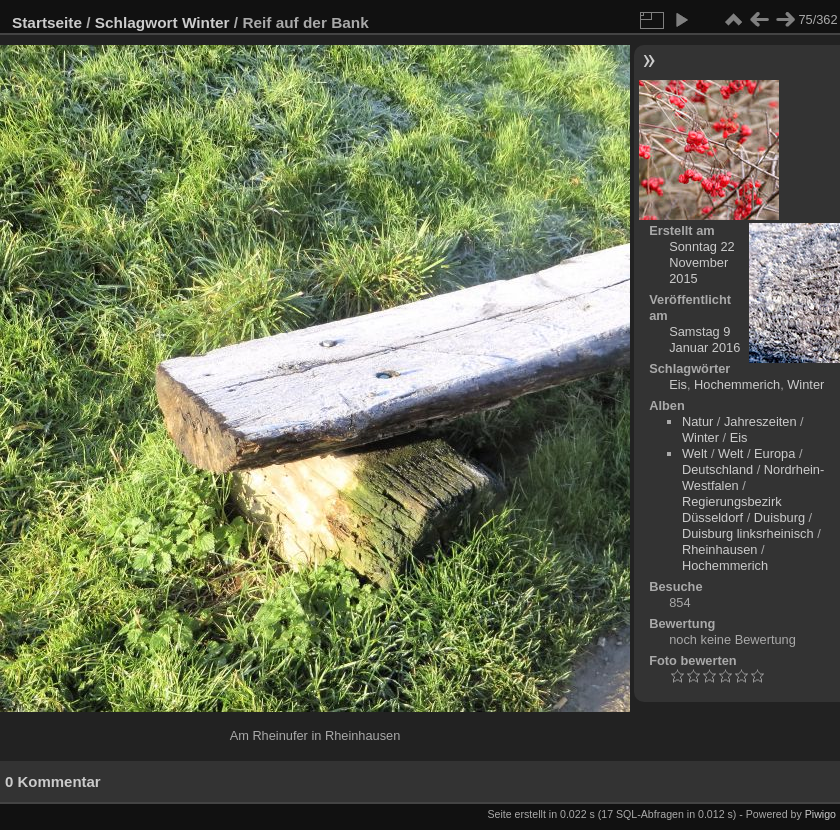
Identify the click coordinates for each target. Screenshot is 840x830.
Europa (774, 453)
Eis (678, 384)
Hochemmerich (737, 384)
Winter (206, 22)
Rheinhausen (719, 549)
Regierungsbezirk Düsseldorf (732, 509)
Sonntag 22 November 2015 (701, 262)
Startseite (47, 22)
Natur (697, 421)
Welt (694, 453)
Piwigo (820, 814)
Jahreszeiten (760, 421)
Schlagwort (136, 22)
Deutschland (717, 469)
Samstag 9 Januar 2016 (704, 339)
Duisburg (779, 517)
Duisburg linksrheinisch (748, 533)
